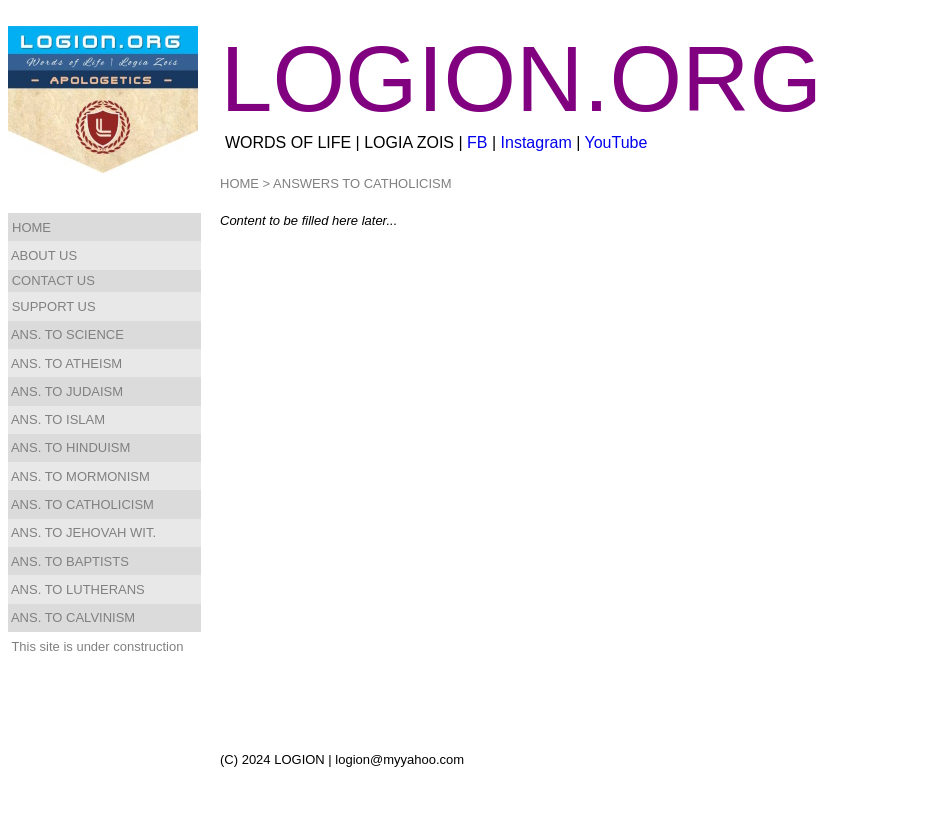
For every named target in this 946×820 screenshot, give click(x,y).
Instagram (536, 142)
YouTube (615, 142)
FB (477, 142)
